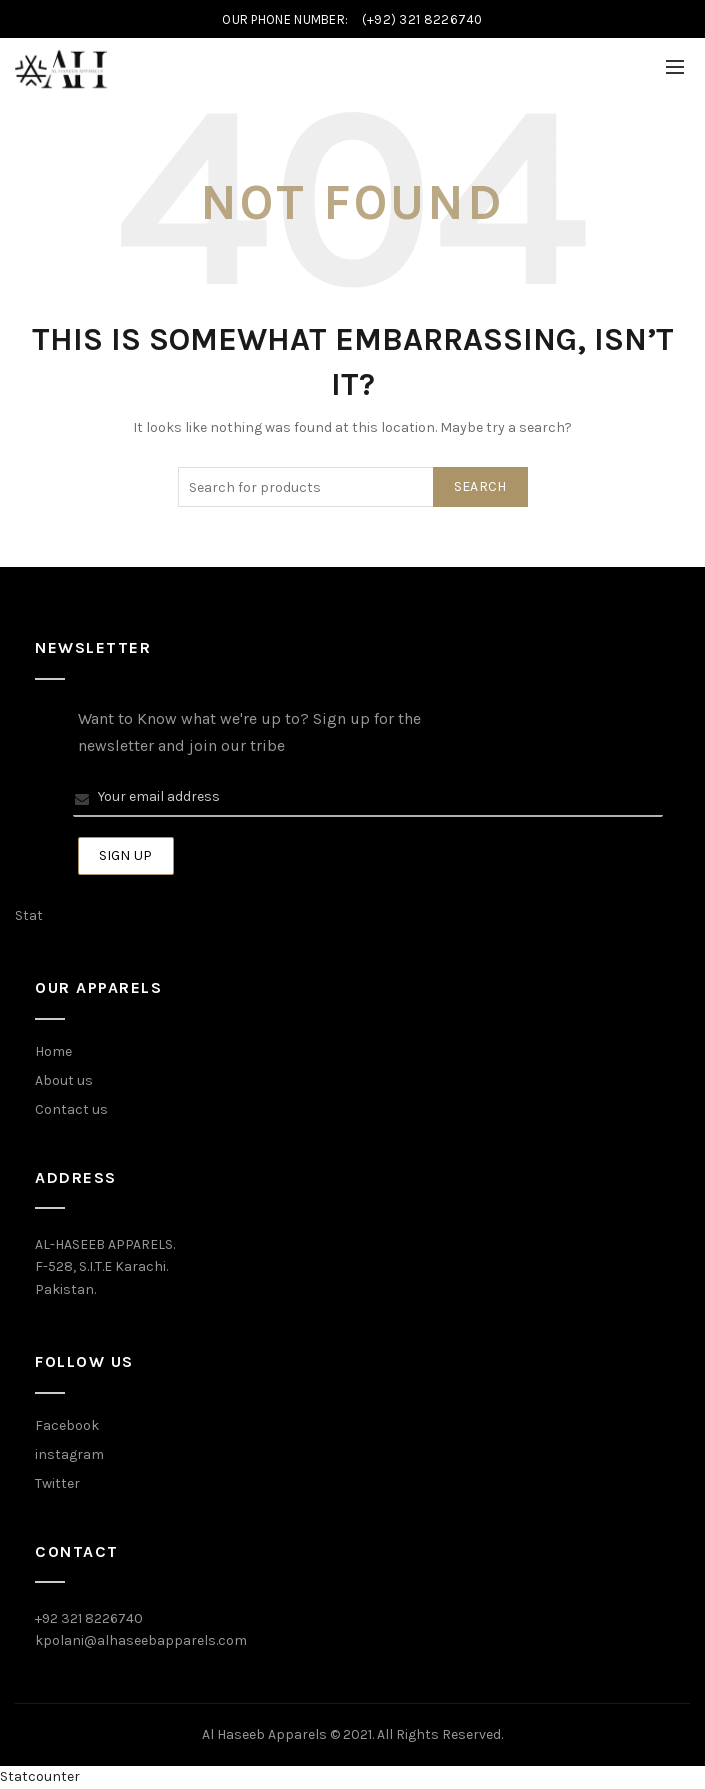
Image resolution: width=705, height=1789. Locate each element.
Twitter (57, 1483)
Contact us (71, 1109)
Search (480, 486)
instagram (69, 1454)
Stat (29, 915)
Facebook (67, 1425)
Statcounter (40, 1776)
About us (64, 1080)
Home (53, 1051)
